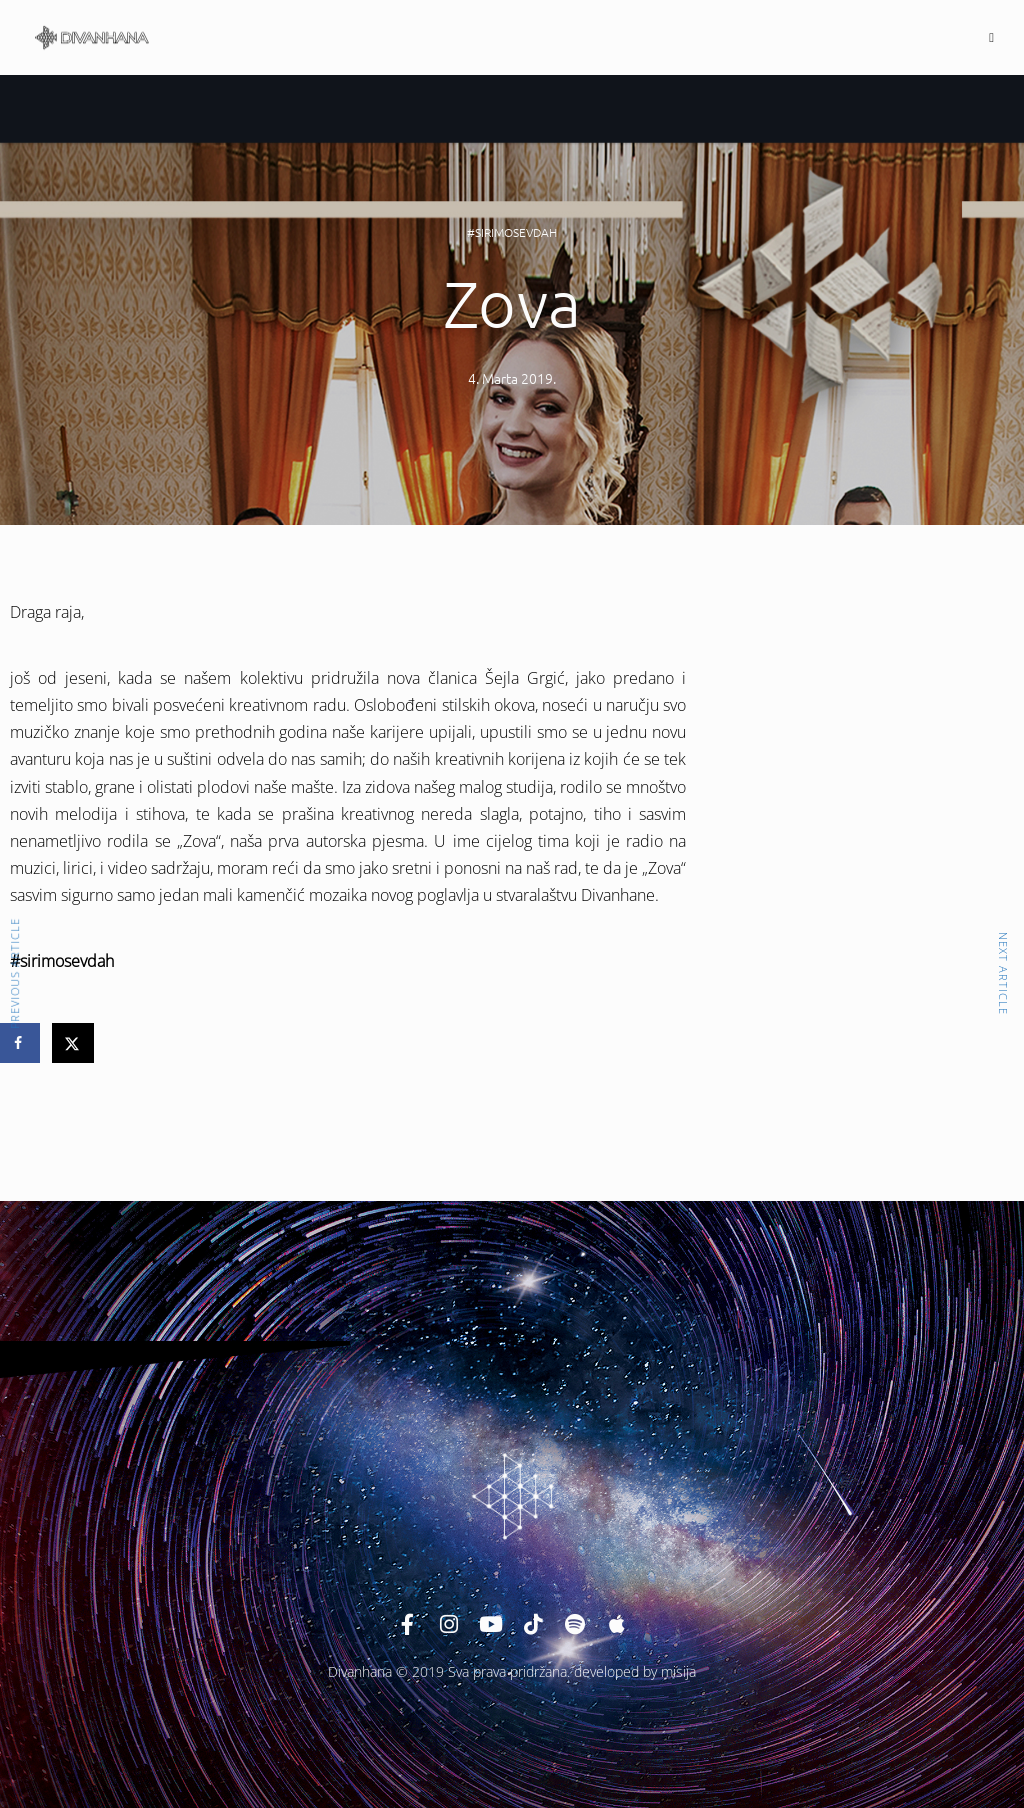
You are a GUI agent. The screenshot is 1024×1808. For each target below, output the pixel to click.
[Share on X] (74, 1043)
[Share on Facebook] (20, 1043)
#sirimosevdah (512, 232)
